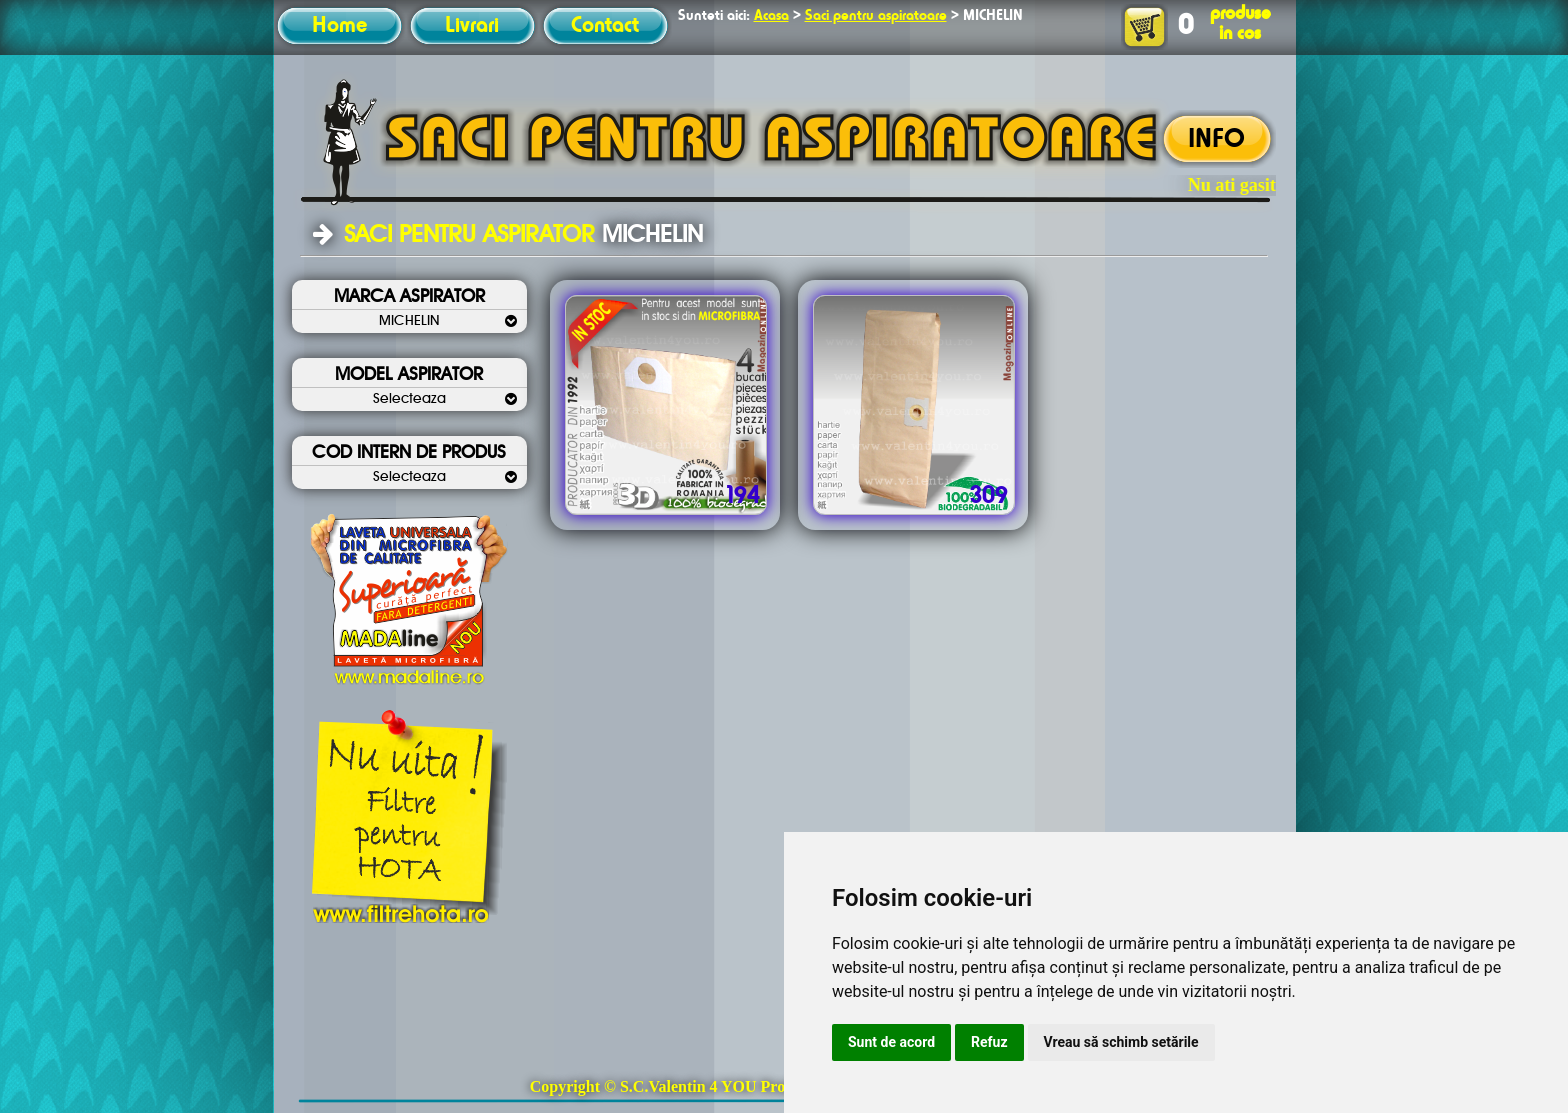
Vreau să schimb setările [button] (1121, 1042)
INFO (1216, 140)
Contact (605, 26)
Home (339, 26)
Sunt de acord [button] (891, 1042)
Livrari (472, 26)
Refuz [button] (989, 1042)
